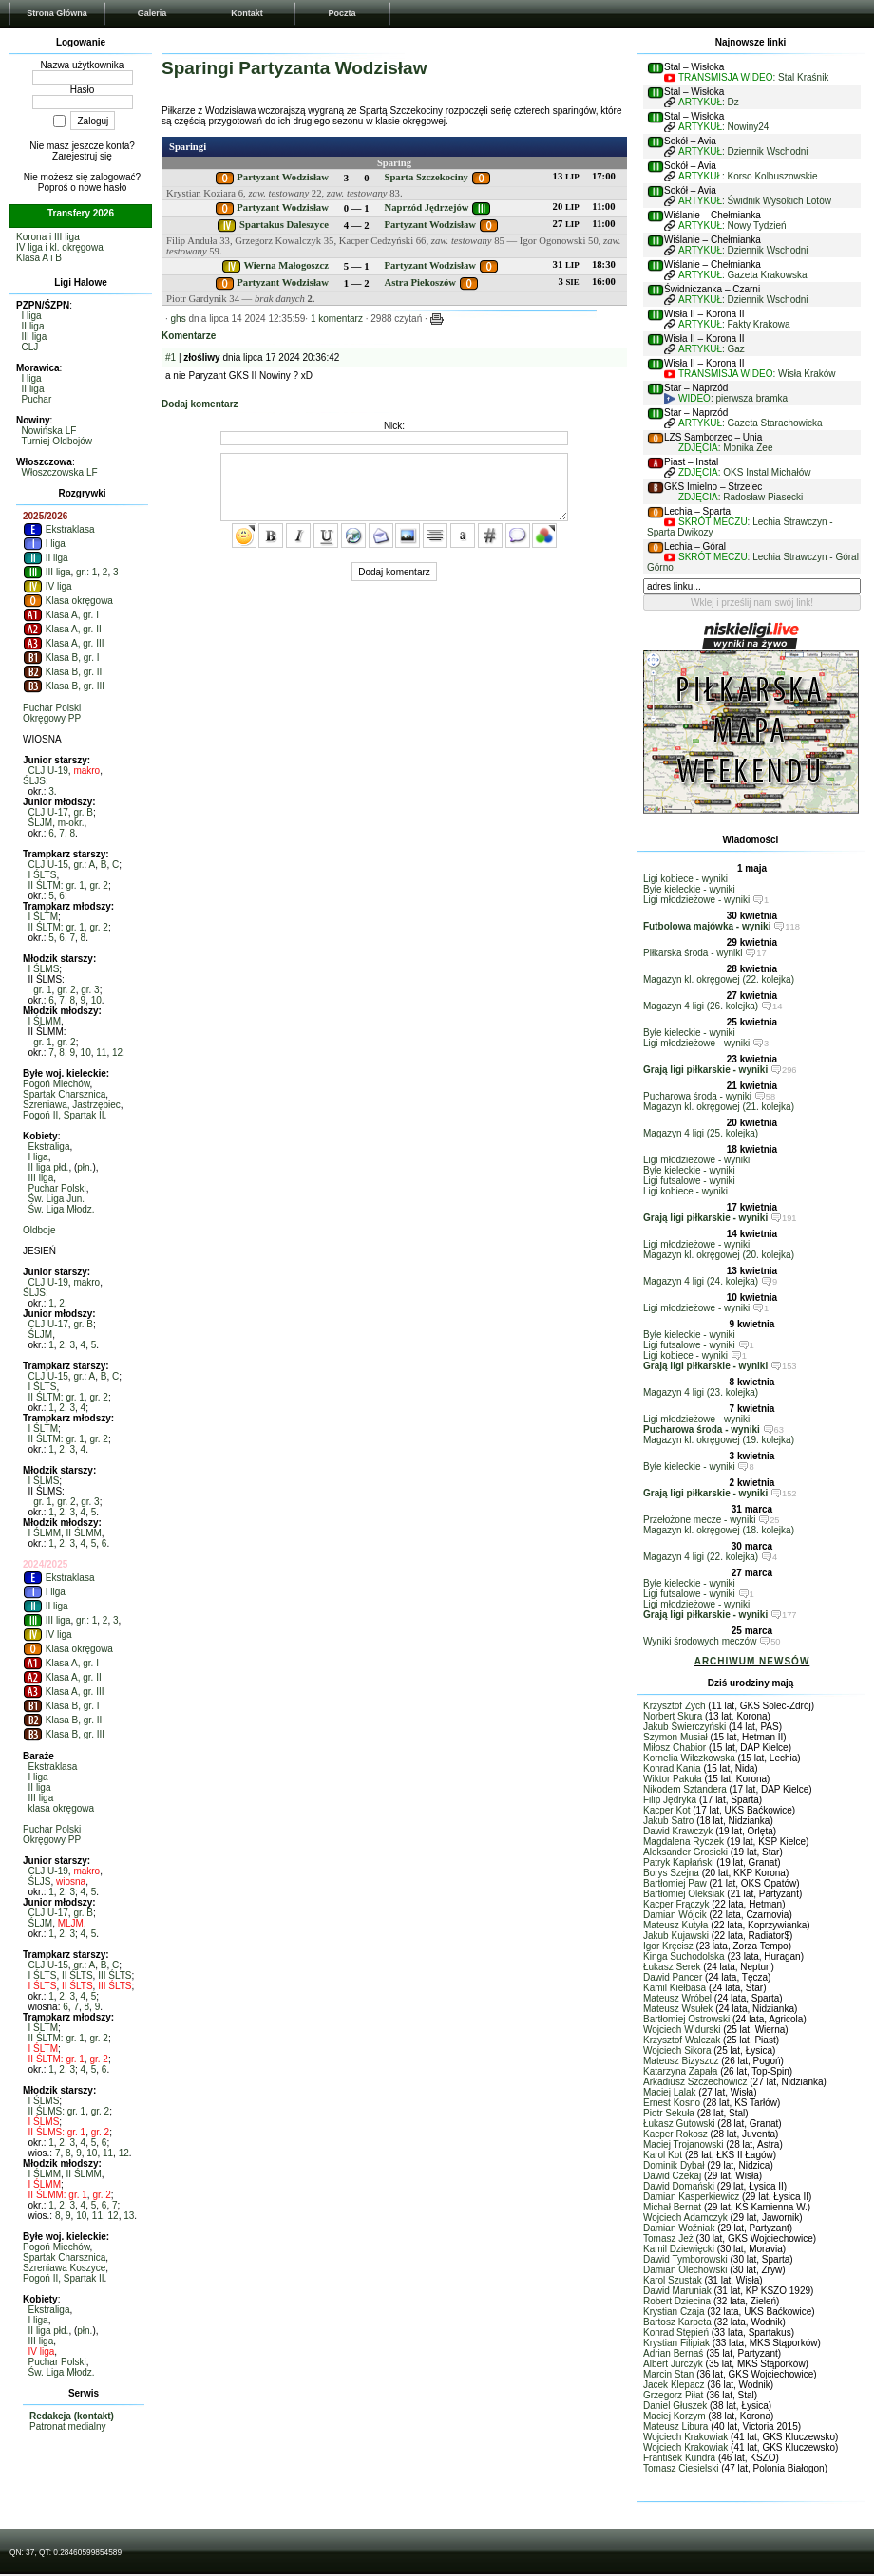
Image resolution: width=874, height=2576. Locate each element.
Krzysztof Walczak (681, 2040)
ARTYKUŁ (700, 102)
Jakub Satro (668, 1820)
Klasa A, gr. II (62, 629)
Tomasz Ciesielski (680, 2468)
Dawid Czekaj (672, 2176)
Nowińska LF (49, 430)
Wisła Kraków (807, 373)
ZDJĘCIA (698, 447)
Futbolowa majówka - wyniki (706, 926)
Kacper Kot (666, 1810)
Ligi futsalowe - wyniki (689, 1180)
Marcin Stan (668, 2374)
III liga (35, 336)
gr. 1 (42, 990)
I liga (32, 315)
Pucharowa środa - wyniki (697, 1096)
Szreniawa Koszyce (64, 2268)
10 (96, 1000)
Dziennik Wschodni (768, 151)
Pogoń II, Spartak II (63, 1115)
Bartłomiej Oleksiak (684, 1894)
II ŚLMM (84, 1533)
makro (86, 770)
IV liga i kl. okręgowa (60, 247)
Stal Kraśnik (803, 77)
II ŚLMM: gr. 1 (57, 2195)
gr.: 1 (86, 572)
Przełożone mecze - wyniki (699, 1519)
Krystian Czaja (673, 2311)
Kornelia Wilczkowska (689, 1758)
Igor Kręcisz (668, 1946)
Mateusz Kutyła (675, 1925)
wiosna (71, 1881)
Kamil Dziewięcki (678, 2249)
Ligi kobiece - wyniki (685, 879)
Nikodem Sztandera (685, 1789)
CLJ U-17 (48, 812)
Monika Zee (747, 447)
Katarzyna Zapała (680, 2071)
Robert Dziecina (677, 2301)
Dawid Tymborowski (685, 2259)
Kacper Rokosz (675, 2134)
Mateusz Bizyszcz (680, 2061)
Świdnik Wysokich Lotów (779, 201)
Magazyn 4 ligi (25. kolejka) (700, 1133)
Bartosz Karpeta (677, 2322)
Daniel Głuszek (675, 2405)
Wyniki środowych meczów (699, 1641)
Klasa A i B (39, 258)
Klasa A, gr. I (61, 615)
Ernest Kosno (671, 2102)
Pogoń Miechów (56, 1084)
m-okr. (71, 823)
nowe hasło (103, 187)
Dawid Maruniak (677, 2290)
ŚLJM (40, 823)
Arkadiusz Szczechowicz (695, 2082)
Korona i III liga (48, 237)
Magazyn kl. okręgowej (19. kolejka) (718, 1440)
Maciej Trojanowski (683, 2144)
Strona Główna (57, 13)
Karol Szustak (672, 2280)
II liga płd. (48, 1167)
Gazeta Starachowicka (775, 423)
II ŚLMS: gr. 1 (57, 2111)
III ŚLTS (114, 1975)
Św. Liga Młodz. (61, 1209)
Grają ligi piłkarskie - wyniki (705, 1069)
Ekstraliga (49, 1146)
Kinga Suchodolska (684, 1956)
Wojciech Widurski (682, 2029)
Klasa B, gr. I (61, 657)
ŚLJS (34, 781)
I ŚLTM (43, 917)
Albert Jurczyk (673, 2364)
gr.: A (84, 864)
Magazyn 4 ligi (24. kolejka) (700, 1281)
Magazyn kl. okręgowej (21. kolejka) (718, 1106)
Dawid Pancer (672, 1977)
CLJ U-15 (48, 864)
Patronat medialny (67, 2426)
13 (129, 2215)
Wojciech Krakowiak (685, 2437)
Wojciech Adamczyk (685, 2217)
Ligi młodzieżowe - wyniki (696, 899)
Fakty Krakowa (759, 324)
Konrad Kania (672, 1768)
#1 (170, 357)
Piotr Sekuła (668, 2113)
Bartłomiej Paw (675, 1883)
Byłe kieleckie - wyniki (689, 889)
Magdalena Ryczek (683, 1841)
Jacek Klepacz (673, 2384)
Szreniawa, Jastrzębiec (72, 1105)
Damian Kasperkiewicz (691, 2196)
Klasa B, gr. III (63, 686)
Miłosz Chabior (674, 1747)
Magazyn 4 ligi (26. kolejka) (700, 1006)
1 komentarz (337, 318)
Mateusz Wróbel (677, 1998)
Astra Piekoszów (419, 282)
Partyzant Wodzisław (283, 177)
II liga (33, 326)
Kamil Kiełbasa (674, 1988)
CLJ (30, 347)
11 (101, 1052)
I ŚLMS (44, 969)
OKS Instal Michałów (766, 472)
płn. (84, 1167)
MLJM (71, 1923)
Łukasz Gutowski (679, 2123)
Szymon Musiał (675, 1737)
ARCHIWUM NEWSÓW (752, 1661)
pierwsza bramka (751, 398)
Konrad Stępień (676, 2332)
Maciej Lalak (669, 2092)
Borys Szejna (671, 1873)
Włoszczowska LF (60, 472)
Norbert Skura (672, 1716)
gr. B (83, 812)
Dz (733, 102)
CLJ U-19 (48, 770)
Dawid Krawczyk (677, 1831)
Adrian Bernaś (673, 2353)
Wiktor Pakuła (672, 1779)
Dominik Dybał (673, 2165)
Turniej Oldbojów (56, 441)
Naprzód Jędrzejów (426, 207)
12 (117, 1052)
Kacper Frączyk (676, 1904)
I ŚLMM (44, 1021)
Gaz (736, 349)
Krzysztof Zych (674, 1706)
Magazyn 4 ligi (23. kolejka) (700, 1392)
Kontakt (247, 13)
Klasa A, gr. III (63, 643)
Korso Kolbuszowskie (773, 176)
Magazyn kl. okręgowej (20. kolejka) (718, 1255)
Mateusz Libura (675, 2426)
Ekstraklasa (58, 529)
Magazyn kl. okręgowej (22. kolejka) (718, 979)
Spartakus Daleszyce (284, 224)
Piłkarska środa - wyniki (692, 953)
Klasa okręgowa (68, 600)
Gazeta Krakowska (768, 275)
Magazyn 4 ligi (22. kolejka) (700, 1556)
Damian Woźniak (678, 2228)
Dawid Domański (678, 2186)
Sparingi (187, 146)
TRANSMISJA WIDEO (725, 77)
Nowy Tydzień (757, 225)
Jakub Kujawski (676, 1935)
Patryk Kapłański (678, 1862)
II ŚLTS (77, 1975)
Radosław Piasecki (763, 497)
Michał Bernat (672, 2207)
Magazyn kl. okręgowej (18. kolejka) (718, 1530)
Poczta (341, 13)
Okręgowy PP (52, 718)
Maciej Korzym (674, 2416)
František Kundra (679, 2458)
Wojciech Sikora (677, 2050)
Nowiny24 (749, 127)
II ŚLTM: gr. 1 (56, 885)
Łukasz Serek (672, 1967)
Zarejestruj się (82, 156)
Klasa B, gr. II (62, 672)
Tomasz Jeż (668, 2238)
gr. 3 (90, 990)
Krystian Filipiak (676, 2343)
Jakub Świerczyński (684, 1726)
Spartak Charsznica (64, 1094)
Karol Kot (662, 2155)
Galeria (152, 13)
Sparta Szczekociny (426, 177)
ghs (178, 318)
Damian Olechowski (685, 2270)
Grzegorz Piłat (673, 2395)
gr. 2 (98, 885)
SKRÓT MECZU (713, 522)
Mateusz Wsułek (677, 2008)
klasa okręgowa (61, 1808)
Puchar (37, 399)
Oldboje (39, 1230)
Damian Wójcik (675, 1914)
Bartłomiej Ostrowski (686, 2019)
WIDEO (694, 398)
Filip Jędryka (669, 1800)
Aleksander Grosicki (685, 1852)
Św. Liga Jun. (56, 1199)
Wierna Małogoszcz (285, 265)
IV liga (47, 586)
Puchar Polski (52, 708)
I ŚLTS (42, 875)
